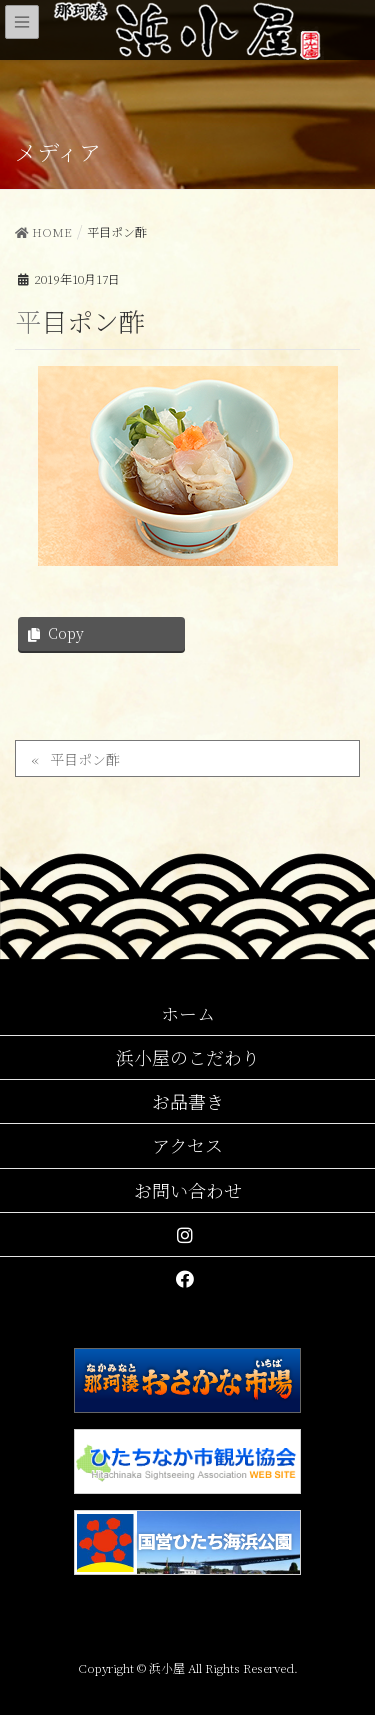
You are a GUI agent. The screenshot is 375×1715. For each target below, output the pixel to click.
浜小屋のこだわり (188, 1057)
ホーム (188, 1013)
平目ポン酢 (85, 759)
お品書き (188, 1101)
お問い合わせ (188, 1190)
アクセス (187, 1145)
